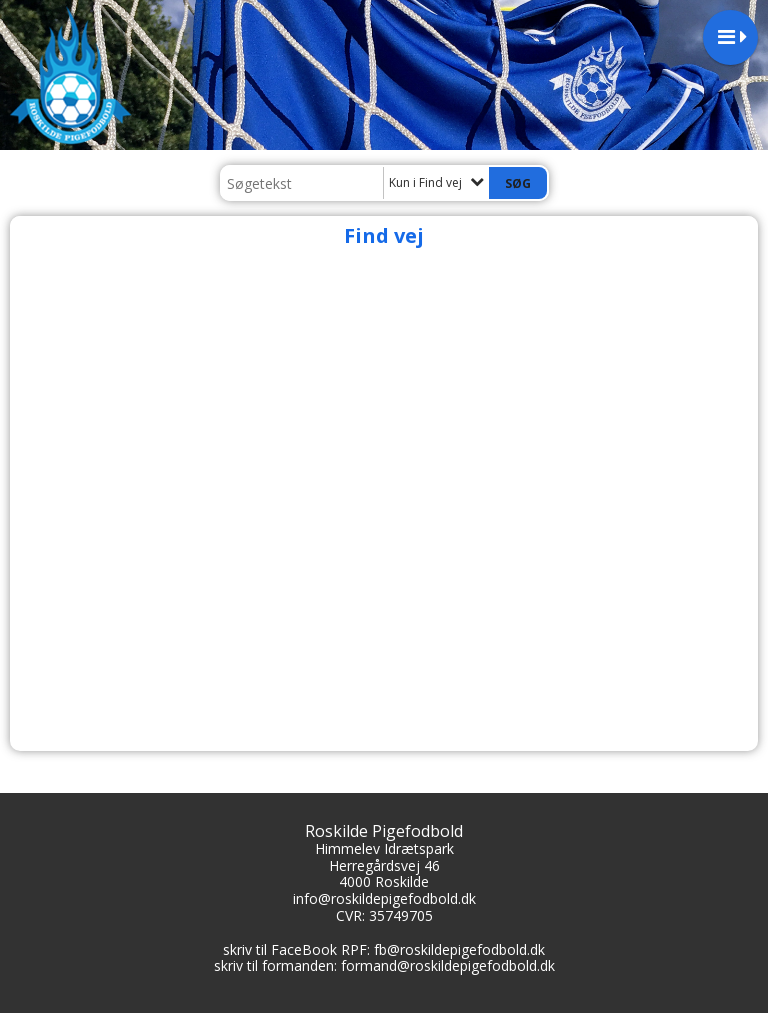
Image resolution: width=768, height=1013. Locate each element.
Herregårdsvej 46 (384, 865)
